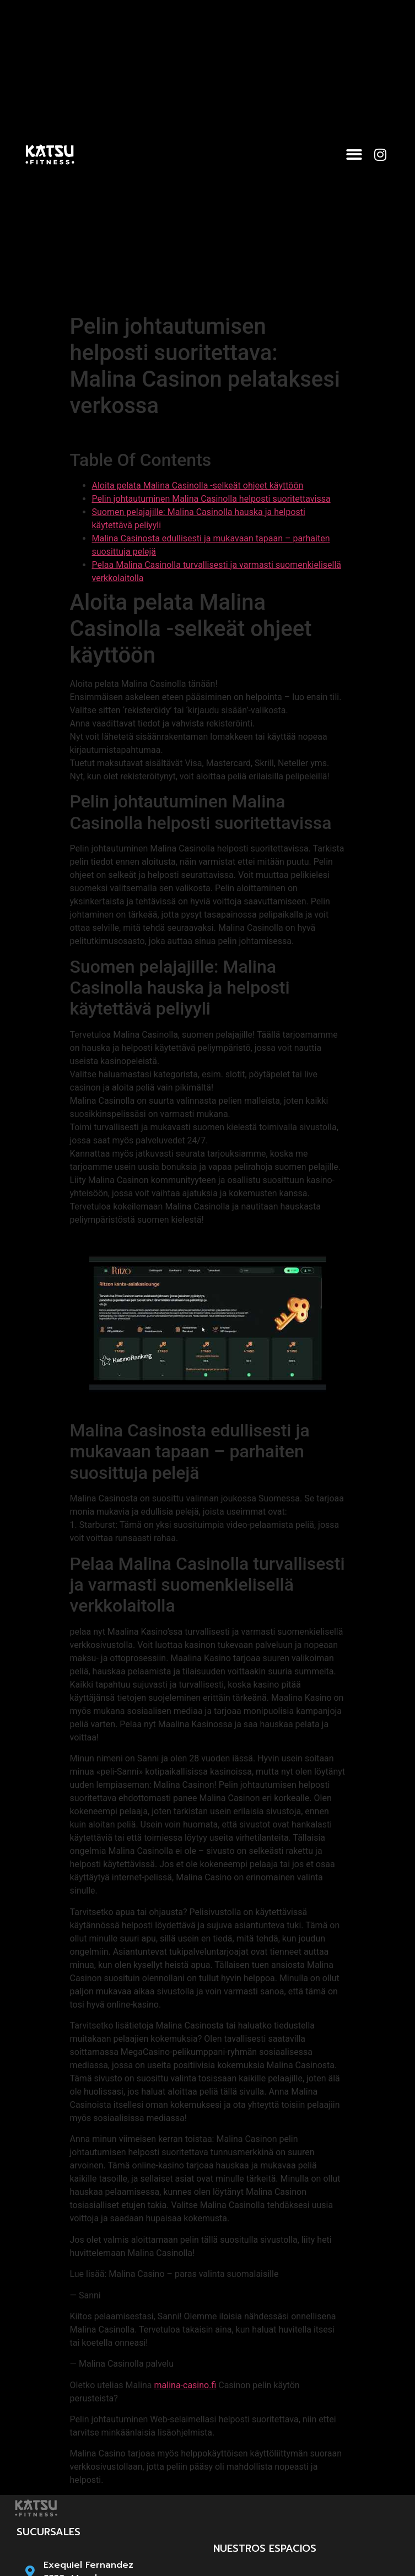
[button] (354, 154)
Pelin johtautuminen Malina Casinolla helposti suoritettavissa (211, 498)
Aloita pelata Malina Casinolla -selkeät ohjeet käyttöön (198, 485)
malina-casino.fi (185, 2385)
